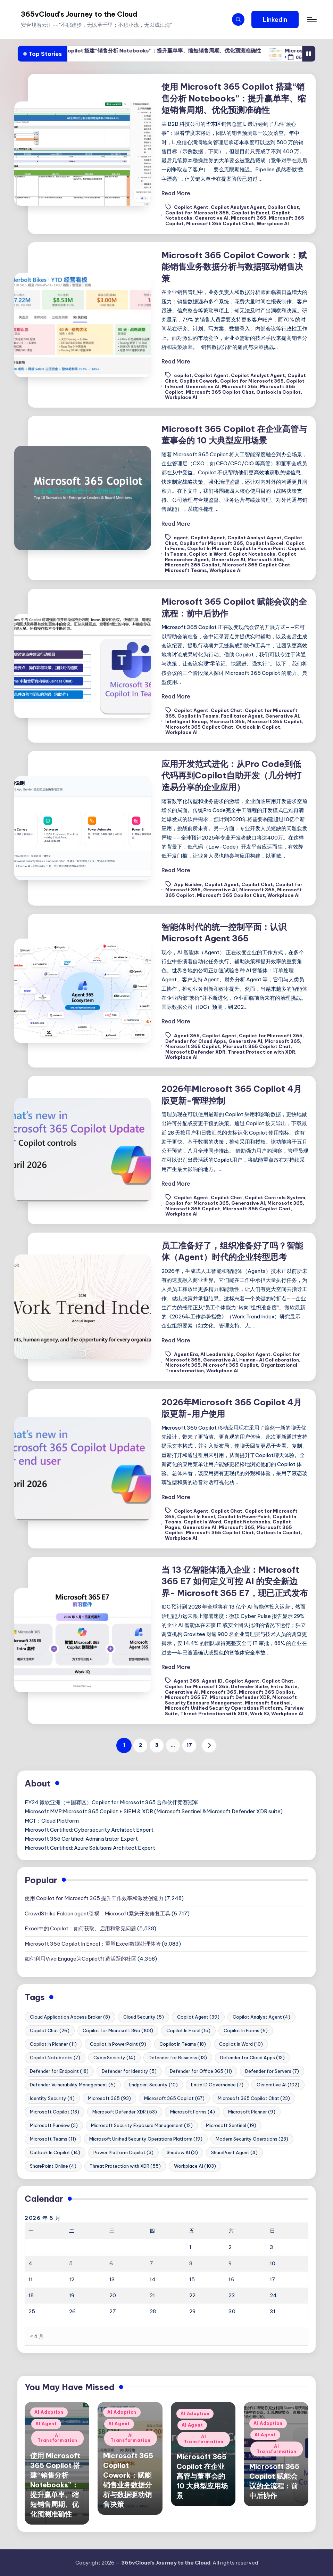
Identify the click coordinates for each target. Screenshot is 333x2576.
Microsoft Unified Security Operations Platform (223, 1708)
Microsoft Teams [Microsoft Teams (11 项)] (53, 2139)
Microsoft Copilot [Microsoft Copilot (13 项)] (54, 2112)
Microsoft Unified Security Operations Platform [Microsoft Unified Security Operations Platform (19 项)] (145, 2139)
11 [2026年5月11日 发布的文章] (30, 2279)
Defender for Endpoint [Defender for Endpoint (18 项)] (59, 2071)
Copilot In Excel (250, 212)
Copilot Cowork (199, 381)
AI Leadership (217, 1354)
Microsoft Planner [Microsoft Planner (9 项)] (251, 2112)
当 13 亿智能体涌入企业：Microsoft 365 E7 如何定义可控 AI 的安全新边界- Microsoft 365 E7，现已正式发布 (234, 1581)
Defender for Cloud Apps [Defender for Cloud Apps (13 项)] (252, 2057)
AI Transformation (57, 2438)
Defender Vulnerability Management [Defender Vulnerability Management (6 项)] (73, 2084)
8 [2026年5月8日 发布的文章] (190, 2263)
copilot (183, 375)
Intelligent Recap (186, 721)
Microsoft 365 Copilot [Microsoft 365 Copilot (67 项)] (174, 2098)
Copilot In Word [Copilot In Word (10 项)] (241, 2044)
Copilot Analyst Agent (238, 207)
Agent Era (186, 1354)
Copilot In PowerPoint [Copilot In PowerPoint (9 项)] (118, 2044)
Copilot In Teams (197, 716)
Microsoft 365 (248, 218)
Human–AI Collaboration (269, 1360)
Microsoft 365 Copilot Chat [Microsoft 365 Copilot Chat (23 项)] (254, 2098)
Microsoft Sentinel (268, 1703)
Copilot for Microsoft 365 (197, 212)
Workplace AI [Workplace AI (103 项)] (195, 2166)
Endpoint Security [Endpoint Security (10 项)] (153, 2084)
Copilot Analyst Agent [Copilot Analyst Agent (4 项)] (261, 2017)
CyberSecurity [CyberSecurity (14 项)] (114, 2057)
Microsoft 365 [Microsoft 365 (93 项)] (109, 2098)
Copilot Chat (283, 207)
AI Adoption (49, 2412)
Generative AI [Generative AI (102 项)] (278, 2084)
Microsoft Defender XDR (195, 1052)
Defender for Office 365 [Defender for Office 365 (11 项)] (201, 2071)
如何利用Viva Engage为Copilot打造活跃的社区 (80, 1958)
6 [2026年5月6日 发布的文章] (111, 2263)
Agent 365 (187, 1035)
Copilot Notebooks (252, 554)
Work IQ (259, 1713)
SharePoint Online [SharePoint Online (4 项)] (53, 2166)
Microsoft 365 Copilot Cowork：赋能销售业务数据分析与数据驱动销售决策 (234, 267)
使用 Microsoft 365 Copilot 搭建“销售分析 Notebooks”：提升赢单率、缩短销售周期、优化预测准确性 (169, 50)
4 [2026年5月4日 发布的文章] (30, 2263)
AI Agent (46, 2423)
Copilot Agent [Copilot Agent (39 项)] (198, 2017)
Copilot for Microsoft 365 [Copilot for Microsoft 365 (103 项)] (118, 2030)
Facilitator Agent (242, 716)
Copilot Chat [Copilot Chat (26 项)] (49, 2030)
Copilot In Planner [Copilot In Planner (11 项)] (53, 2044)
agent (181, 537)
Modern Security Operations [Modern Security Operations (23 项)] (252, 2139)
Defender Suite (249, 1686)
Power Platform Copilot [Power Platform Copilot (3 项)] (123, 2152)
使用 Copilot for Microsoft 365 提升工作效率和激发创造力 (94, 1898)
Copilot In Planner (208, 548)
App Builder (188, 884)
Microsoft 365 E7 (186, 1697)
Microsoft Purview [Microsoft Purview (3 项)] (54, 2125)
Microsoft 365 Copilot (192, 564)
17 (189, 1745)
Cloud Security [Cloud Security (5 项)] (143, 2017)
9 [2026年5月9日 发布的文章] (230, 2263)
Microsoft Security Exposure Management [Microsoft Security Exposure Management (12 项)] (142, 2125)
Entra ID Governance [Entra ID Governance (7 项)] (217, 2084)
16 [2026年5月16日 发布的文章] (231, 2279)
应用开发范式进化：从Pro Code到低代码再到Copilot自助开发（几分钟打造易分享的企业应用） (231, 775)
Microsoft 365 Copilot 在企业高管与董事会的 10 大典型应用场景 (202, 2476)
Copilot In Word (207, 554)
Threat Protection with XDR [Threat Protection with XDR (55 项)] (125, 2166)
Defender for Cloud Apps (195, 1041)
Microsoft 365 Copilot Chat (220, 223)
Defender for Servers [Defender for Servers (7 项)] (272, 2071)
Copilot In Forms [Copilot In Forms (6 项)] (246, 2030)
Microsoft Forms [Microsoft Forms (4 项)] (192, 2112)
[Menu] (311, 19)
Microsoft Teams (186, 570)
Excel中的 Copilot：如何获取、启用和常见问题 (80, 1928)
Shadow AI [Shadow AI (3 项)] (182, 2152)
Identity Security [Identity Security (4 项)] (52, 2098)
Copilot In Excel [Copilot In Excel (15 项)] (188, 2030)
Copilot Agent (191, 207)
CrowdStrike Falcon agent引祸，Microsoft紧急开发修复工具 (97, 1913)
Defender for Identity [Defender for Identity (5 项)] (129, 2071)
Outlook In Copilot (278, 392)
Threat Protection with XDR (261, 1052)
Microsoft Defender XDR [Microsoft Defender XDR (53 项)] (124, 2112)
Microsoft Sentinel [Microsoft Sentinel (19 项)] (231, 2125)
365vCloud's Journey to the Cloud (79, 14)
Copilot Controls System (275, 1197)
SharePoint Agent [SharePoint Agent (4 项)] (234, 2152)
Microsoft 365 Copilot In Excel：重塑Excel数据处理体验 (93, 1943)
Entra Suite (284, 1686)
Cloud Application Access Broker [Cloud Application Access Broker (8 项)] (70, 2017)
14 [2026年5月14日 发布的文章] (153, 2279)
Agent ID (212, 1681)
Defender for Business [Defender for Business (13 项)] (178, 2057)
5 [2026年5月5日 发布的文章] (71, 2263)
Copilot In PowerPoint (259, 548)
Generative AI (211, 218)
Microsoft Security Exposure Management (231, 1700)
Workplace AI (273, 223)
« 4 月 (37, 2336)
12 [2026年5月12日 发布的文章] (71, 2279)
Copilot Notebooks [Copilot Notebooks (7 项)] (55, 2057)
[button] (275, 19)
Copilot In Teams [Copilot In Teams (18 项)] (182, 2044)
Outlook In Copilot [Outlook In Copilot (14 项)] (55, 2152)
